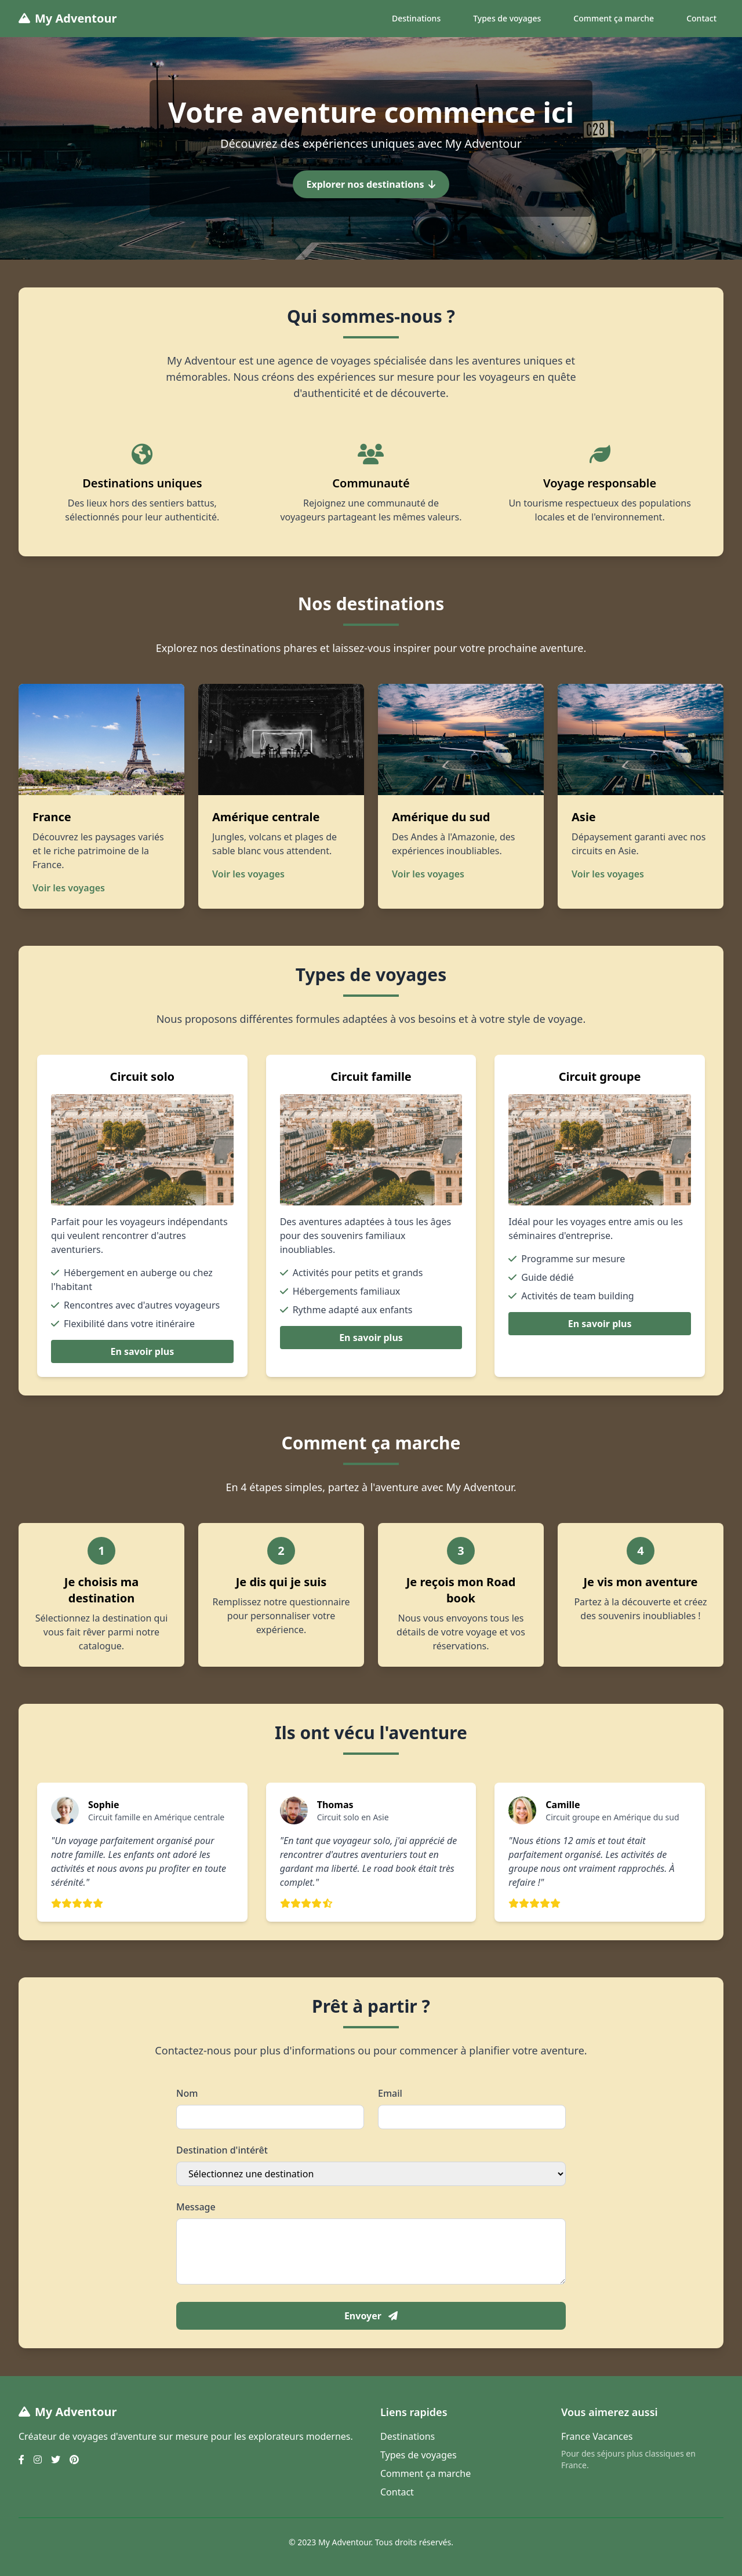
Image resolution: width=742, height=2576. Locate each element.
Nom (187, 2093)
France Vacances (597, 2436)
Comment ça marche (613, 18)
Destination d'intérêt (222, 2150)
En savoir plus (142, 1351)
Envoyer (371, 2315)
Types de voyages (507, 18)
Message (196, 2206)
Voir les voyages (68, 887)
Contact (701, 18)
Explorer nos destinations (371, 184)
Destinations (416, 18)
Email (390, 2093)
